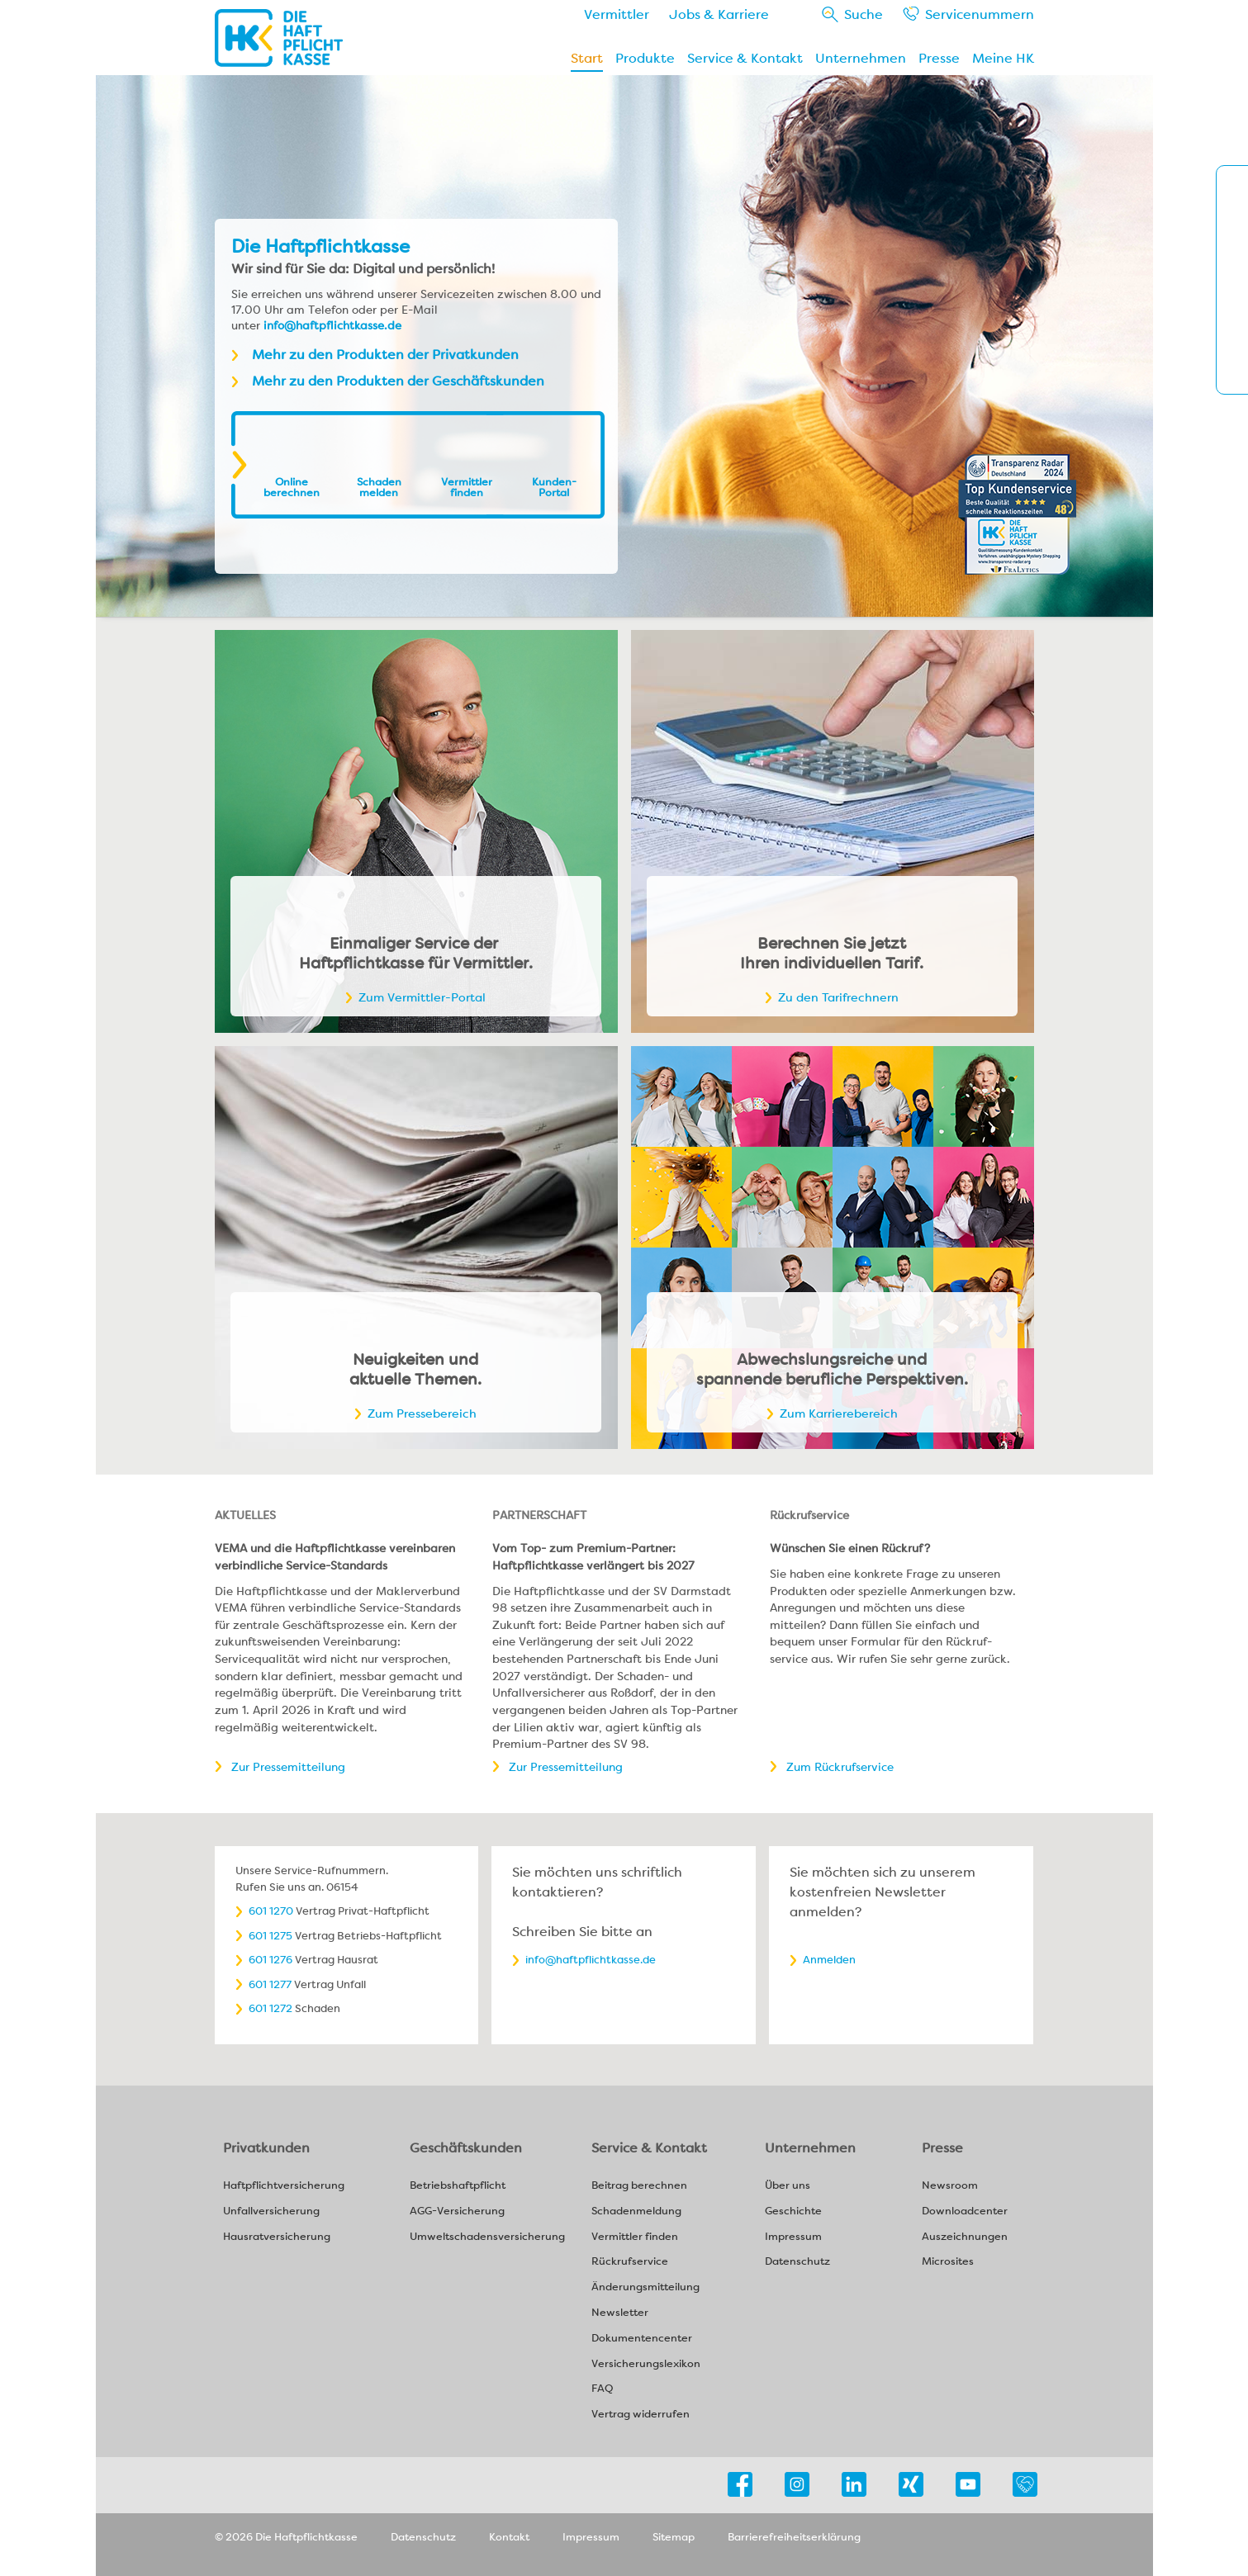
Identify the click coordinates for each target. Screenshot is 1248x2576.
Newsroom (950, 2186)
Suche (863, 14)
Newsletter (619, 2313)
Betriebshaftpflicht (457, 2186)
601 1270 (271, 1911)
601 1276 (270, 1959)
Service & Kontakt (745, 58)
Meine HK (1003, 58)
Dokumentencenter (641, 2338)
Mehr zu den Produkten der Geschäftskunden (398, 381)
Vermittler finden (466, 487)
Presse (939, 58)
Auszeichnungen (965, 2237)
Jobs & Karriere (719, 14)
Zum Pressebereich (422, 1413)
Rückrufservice (629, 2261)
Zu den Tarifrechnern (838, 997)
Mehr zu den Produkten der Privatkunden (385, 354)
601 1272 (270, 2008)
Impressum (793, 2237)
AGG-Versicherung (457, 2211)
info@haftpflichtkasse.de (332, 325)
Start (587, 58)
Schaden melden (379, 487)
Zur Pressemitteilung (288, 1766)
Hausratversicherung (276, 2237)
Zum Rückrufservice (840, 1766)
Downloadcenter (965, 2211)
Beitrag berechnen (639, 2186)
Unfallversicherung (271, 2211)
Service (979, 14)
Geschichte (793, 2211)
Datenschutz (797, 2261)
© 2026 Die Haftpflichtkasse (286, 2537)
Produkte (645, 58)
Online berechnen (291, 487)
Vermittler (616, 14)
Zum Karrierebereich (839, 1413)
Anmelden (829, 1959)
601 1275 (270, 1936)
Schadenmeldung (636, 2211)
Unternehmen (860, 58)
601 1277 (270, 1984)
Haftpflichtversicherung (283, 2186)
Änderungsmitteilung (645, 2287)
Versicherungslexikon (645, 2364)
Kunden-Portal (554, 487)
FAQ (602, 2389)
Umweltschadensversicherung (487, 2237)
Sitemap (673, 2537)
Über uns (787, 2186)
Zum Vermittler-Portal (422, 997)
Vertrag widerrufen (640, 2414)
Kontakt (509, 2537)
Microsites (948, 2261)
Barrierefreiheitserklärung (794, 2537)
